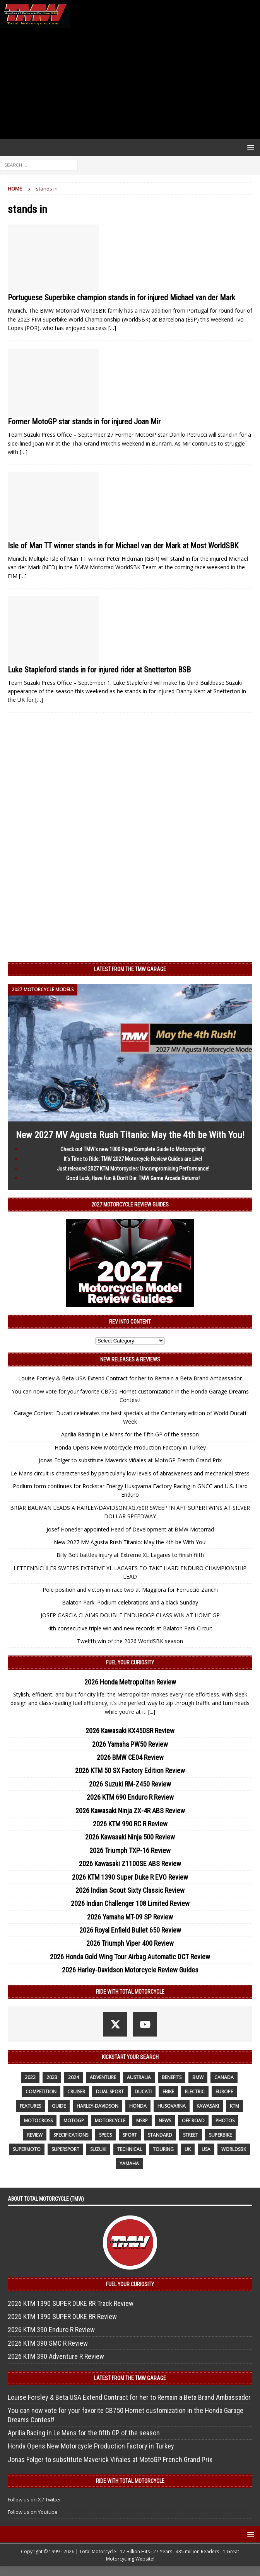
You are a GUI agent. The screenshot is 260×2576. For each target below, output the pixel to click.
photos (225, 2120)
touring (163, 2149)
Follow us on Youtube (33, 2511)
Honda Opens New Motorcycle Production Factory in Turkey (130, 1447)
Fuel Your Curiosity (130, 1662)
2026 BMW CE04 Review (130, 1757)
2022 (30, 2077)
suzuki (98, 2149)
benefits (171, 2077)
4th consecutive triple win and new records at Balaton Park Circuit (130, 1628)
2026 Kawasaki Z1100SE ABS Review (130, 1864)
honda (138, 2106)
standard (160, 2135)
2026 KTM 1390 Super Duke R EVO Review (130, 1877)
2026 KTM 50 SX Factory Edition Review (130, 1770)
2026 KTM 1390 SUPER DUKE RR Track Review (70, 2303)
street (190, 2135)
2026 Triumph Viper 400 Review (130, 1943)
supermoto (27, 2149)
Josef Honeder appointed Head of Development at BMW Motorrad (130, 1529)
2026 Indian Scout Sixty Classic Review (130, 1890)
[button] (249, 147)
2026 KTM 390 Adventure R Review (56, 2356)
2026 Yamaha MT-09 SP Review (130, 1917)
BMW (198, 2077)
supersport (65, 2149)
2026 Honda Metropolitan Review (130, 1682)
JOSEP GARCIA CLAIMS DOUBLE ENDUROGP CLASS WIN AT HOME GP (130, 1615)
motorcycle (110, 2120)
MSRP (142, 2120)
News (165, 2120)
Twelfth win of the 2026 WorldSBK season (130, 1641)
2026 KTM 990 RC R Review (130, 1824)
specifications (70, 2135)
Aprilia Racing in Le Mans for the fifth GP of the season (130, 1434)
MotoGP (73, 2120)
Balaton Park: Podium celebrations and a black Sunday (130, 1602)
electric (195, 2091)
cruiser (76, 2091)
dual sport (110, 2091)
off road (193, 2120)
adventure (103, 2077)
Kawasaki (208, 2106)
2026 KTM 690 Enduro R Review (130, 1797)
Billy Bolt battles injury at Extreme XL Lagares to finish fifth (130, 1555)
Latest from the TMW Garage (130, 969)
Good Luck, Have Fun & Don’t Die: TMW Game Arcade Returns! (133, 1178)
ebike (168, 2091)
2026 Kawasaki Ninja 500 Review (130, 1837)
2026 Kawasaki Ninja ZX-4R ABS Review (130, 1811)
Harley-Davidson (97, 2106)
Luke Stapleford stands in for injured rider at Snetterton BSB (99, 669)
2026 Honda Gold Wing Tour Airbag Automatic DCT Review (130, 1957)
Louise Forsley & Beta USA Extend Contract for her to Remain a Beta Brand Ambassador (130, 1378)
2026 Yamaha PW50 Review (130, 1744)
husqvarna (171, 2106)
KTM (234, 2106)
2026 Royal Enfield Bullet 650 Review (130, 1930)
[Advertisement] (130, 83)
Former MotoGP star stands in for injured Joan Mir (84, 421)
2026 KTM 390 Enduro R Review (51, 2330)
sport (130, 2135)
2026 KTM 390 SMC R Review (48, 2343)
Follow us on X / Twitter (34, 2499)
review (35, 2135)
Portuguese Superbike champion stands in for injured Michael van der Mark (121, 297)
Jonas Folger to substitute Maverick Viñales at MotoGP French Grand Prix (130, 1460)
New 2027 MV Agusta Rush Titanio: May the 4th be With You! (130, 1135)
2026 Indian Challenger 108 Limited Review (130, 1903)
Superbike (220, 2135)
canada (224, 2077)
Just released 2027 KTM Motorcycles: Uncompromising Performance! (133, 1168)
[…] (112, 328)
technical (129, 2149)
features (30, 2106)
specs (105, 2135)
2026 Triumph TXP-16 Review (130, 1850)
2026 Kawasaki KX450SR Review (130, 1731)
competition (41, 2091)
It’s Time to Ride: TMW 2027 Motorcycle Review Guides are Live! (133, 1159)
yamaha (129, 2163)
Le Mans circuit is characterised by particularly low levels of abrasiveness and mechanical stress (130, 1473)
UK (188, 2149)
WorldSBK (233, 2149)
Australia (139, 2077)
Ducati (143, 2091)
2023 (51, 2077)
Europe (224, 2091)
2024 (73, 2077)
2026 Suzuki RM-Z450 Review (130, 1784)
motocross (38, 2120)
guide (59, 2106)
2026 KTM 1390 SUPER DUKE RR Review (62, 2316)
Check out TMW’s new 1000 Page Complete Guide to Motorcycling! (132, 1149)
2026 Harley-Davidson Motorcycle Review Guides (130, 1970)
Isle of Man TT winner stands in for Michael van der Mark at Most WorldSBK (123, 545)
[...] (151, 1711)
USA (206, 2149)
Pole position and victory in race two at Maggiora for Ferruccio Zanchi (130, 1589)
